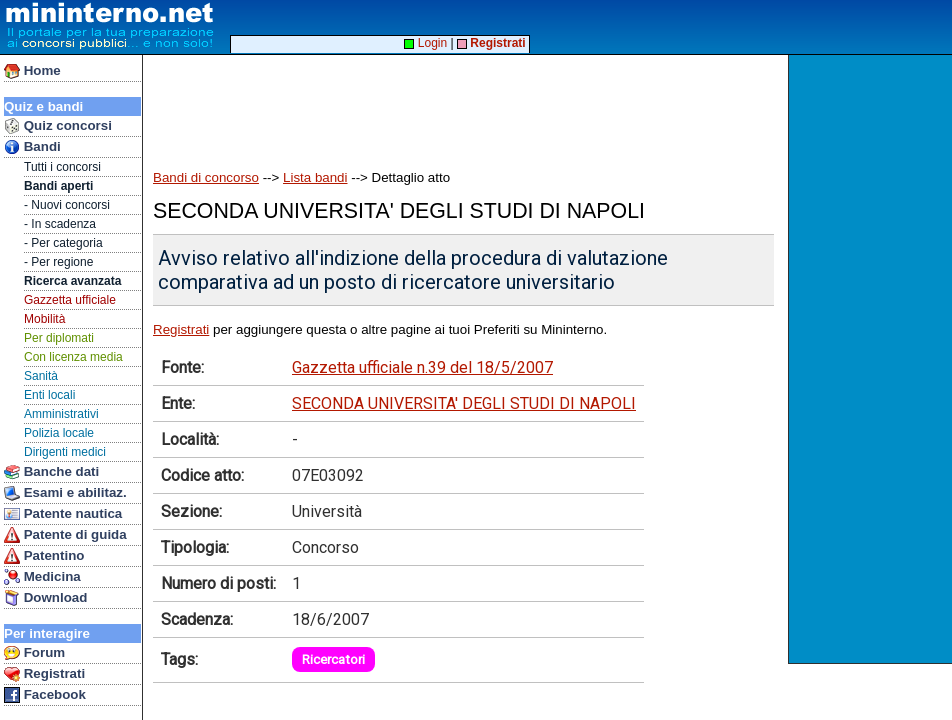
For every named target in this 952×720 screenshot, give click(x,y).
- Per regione (58, 262)
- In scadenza (60, 224)
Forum (34, 653)
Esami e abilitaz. (65, 493)
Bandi (32, 147)
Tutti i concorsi (62, 167)
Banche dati (51, 472)
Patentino (44, 556)
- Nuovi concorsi (67, 205)
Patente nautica (63, 514)
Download (45, 598)
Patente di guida (65, 535)
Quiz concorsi (58, 126)
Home (32, 71)
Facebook (45, 695)
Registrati (44, 674)
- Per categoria (63, 243)
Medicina (42, 577)
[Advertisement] (872, 359)
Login (425, 43)
